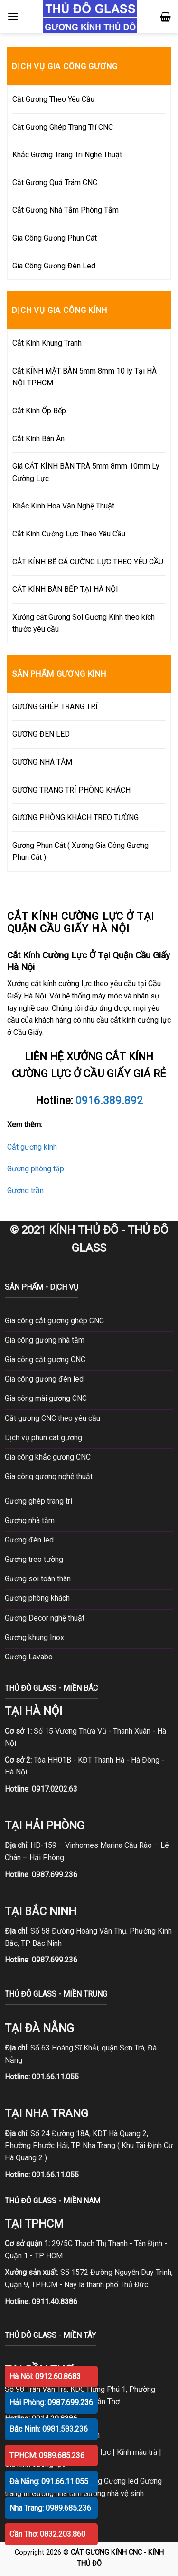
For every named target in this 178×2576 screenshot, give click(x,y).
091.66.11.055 (55, 2076)
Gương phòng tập (35, 1168)
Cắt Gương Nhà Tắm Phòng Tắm (65, 209)
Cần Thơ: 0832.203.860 (47, 2534)
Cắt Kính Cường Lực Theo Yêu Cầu (68, 533)
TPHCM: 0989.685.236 (46, 2455)
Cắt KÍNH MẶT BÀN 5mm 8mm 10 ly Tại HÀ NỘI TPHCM (84, 377)
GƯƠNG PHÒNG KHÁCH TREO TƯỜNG (75, 817)
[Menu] (13, 16)
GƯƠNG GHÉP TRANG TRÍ (55, 706)
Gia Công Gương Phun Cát (54, 237)
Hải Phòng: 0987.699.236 (51, 2402)
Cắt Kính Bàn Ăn (38, 438)
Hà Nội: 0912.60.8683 (45, 2376)
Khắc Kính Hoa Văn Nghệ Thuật (63, 505)
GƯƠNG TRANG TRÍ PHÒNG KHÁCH (71, 789)
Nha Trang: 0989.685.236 (50, 2508)
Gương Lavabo (29, 1656)
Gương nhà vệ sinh (114, 2493)
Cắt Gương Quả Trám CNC (54, 182)
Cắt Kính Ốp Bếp (39, 410)
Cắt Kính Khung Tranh (47, 343)
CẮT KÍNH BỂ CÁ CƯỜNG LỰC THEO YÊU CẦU (87, 561)
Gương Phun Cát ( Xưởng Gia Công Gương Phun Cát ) (80, 851)
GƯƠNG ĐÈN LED (41, 734)
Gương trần (25, 1190)
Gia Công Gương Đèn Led (53, 265)
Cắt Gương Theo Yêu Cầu (53, 99)
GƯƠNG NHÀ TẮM (42, 762)
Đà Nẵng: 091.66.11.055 (48, 2481)
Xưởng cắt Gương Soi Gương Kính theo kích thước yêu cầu (83, 623)
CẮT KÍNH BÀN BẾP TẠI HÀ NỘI (65, 589)
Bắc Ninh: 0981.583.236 (48, 2428)
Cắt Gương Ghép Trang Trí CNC (62, 127)
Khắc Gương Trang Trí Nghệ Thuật (67, 154)
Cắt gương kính (32, 1146)
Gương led (121, 2481)
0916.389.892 (109, 1100)
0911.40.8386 (54, 2301)
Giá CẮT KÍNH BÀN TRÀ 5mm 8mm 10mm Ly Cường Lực (85, 472)
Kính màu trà (137, 2452)
